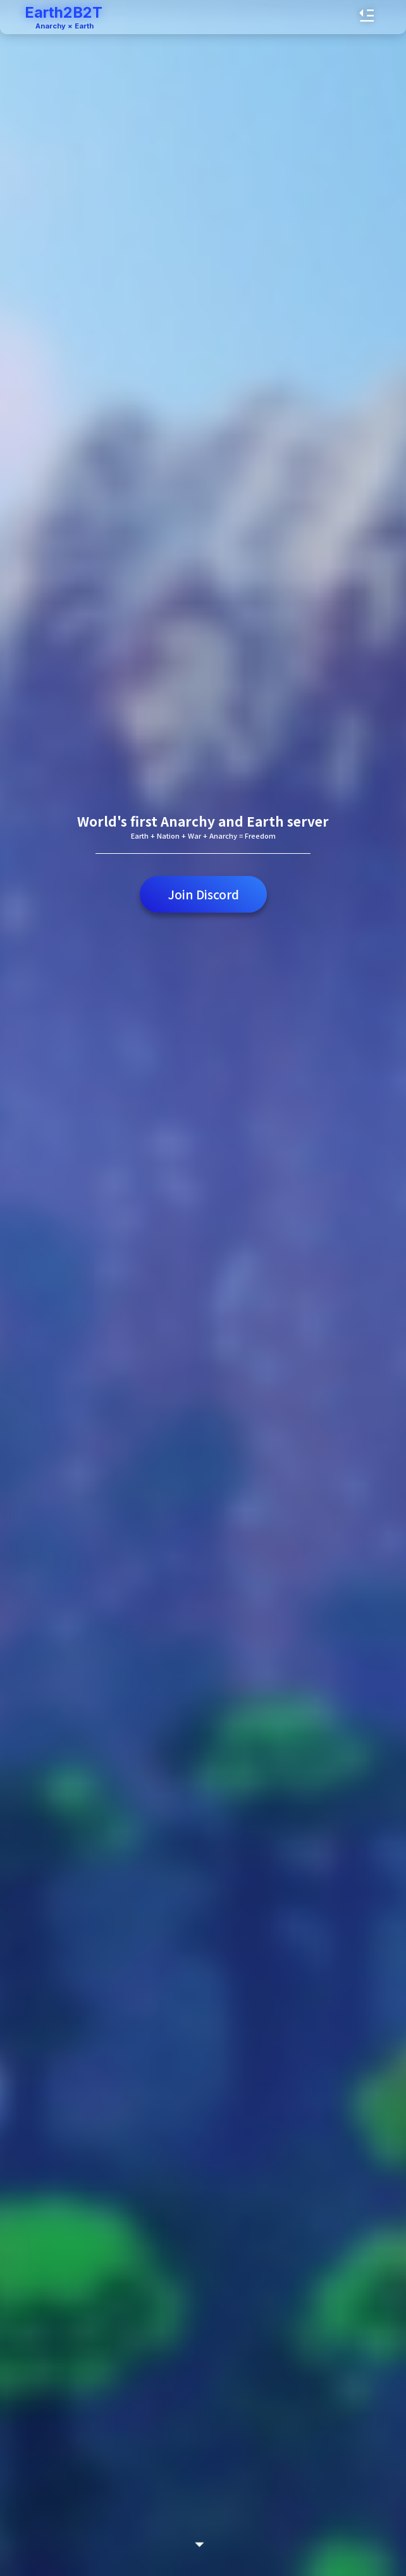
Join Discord (203, 894)
